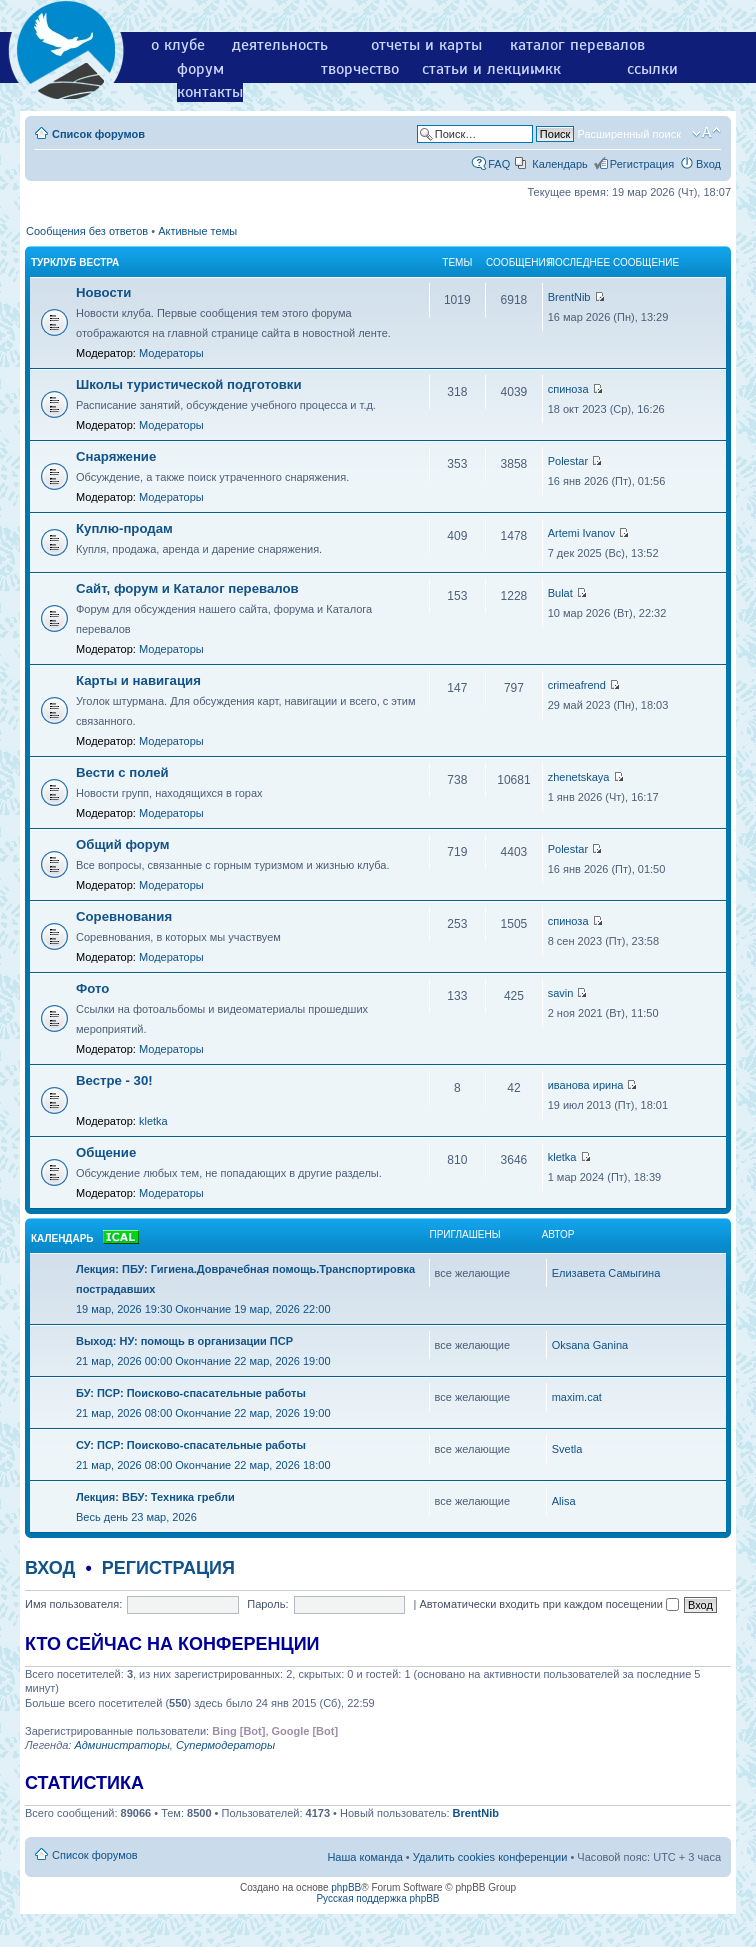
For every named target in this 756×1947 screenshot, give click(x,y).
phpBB (346, 1887)
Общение (106, 1152)
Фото (92, 988)
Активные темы (197, 231)
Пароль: (267, 1604)
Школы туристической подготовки (189, 384)
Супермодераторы (225, 1745)
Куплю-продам (124, 528)
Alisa (564, 1501)
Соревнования (124, 916)
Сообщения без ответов (87, 231)
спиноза (568, 389)
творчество (360, 69)
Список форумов (98, 134)
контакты (210, 92)
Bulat (560, 593)
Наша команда (364, 1857)
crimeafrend (577, 685)
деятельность (280, 45)
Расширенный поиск (629, 134)
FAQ (499, 164)
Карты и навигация (138, 680)
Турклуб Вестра (75, 262)
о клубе (178, 45)
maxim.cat (577, 1397)
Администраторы (121, 1745)
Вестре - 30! (114, 1080)
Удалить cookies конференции (490, 1857)
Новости (103, 292)
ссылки (652, 69)
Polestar (568, 461)
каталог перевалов (577, 45)
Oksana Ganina (590, 1345)
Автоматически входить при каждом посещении (549, 1604)
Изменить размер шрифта (706, 133)
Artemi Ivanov (581, 533)
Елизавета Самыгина (606, 1273)
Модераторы (171, 353)
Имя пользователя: (73, 1604)
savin (561, 993)
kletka (153, 1121)
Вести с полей (122, 772)
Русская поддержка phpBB (377, 1898)
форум (200, 69)
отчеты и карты (426, 45)
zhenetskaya (579, 777)
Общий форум (123, 844)
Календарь (560, 164)
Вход (708, 164)
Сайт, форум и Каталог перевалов (187, 588)
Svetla (567, 1449)
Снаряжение (116, 456)
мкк (547, 69)
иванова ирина (586, 1085)
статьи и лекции (480, 69)
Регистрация (642, 164)
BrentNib (569, 297)
